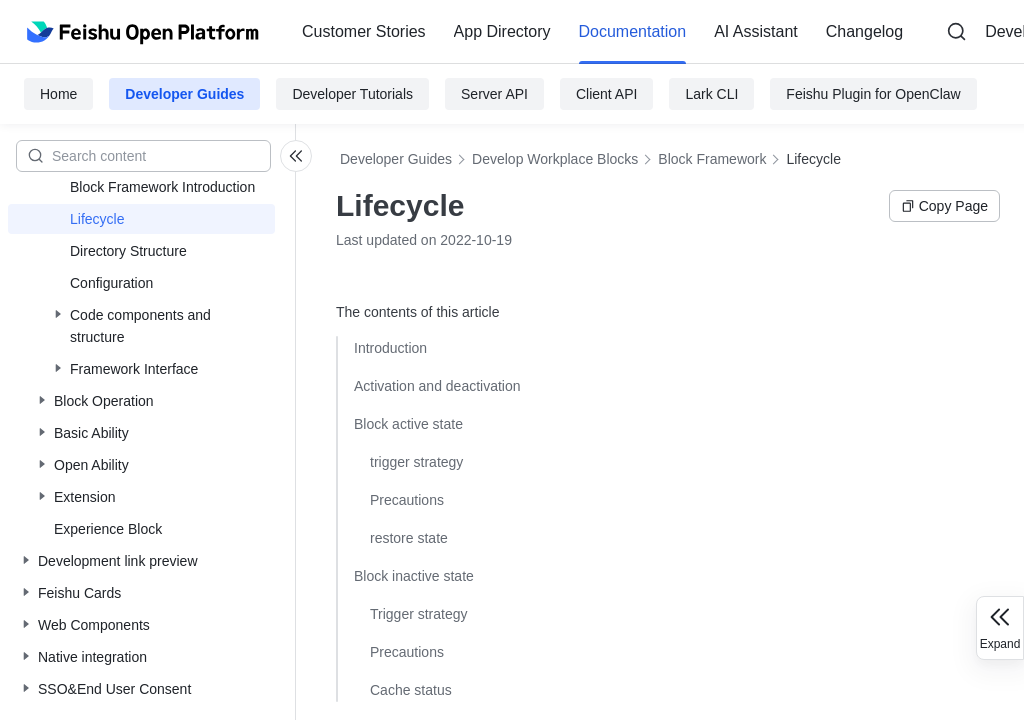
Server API (494, 94)
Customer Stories (364, 31)
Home (58, 94)
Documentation (633, 31)
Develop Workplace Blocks (555, 159)
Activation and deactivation (437, 386)
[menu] (602, 32)
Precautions (407, 500)
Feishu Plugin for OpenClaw (873, 94)
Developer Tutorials (352, 94)
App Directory (502, 31)
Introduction (390, 348)
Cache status (411, 690)
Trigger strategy (419, 614)
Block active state (408, 424)
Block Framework (712, 159)
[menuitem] (364, 32)
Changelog (864, 31)
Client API (606, 94)
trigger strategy (416, 462)
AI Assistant (756, 31)
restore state (409, 538)
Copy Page (944, 206)
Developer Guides (184, 94)
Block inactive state (414, 576)
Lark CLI (711, 94)
